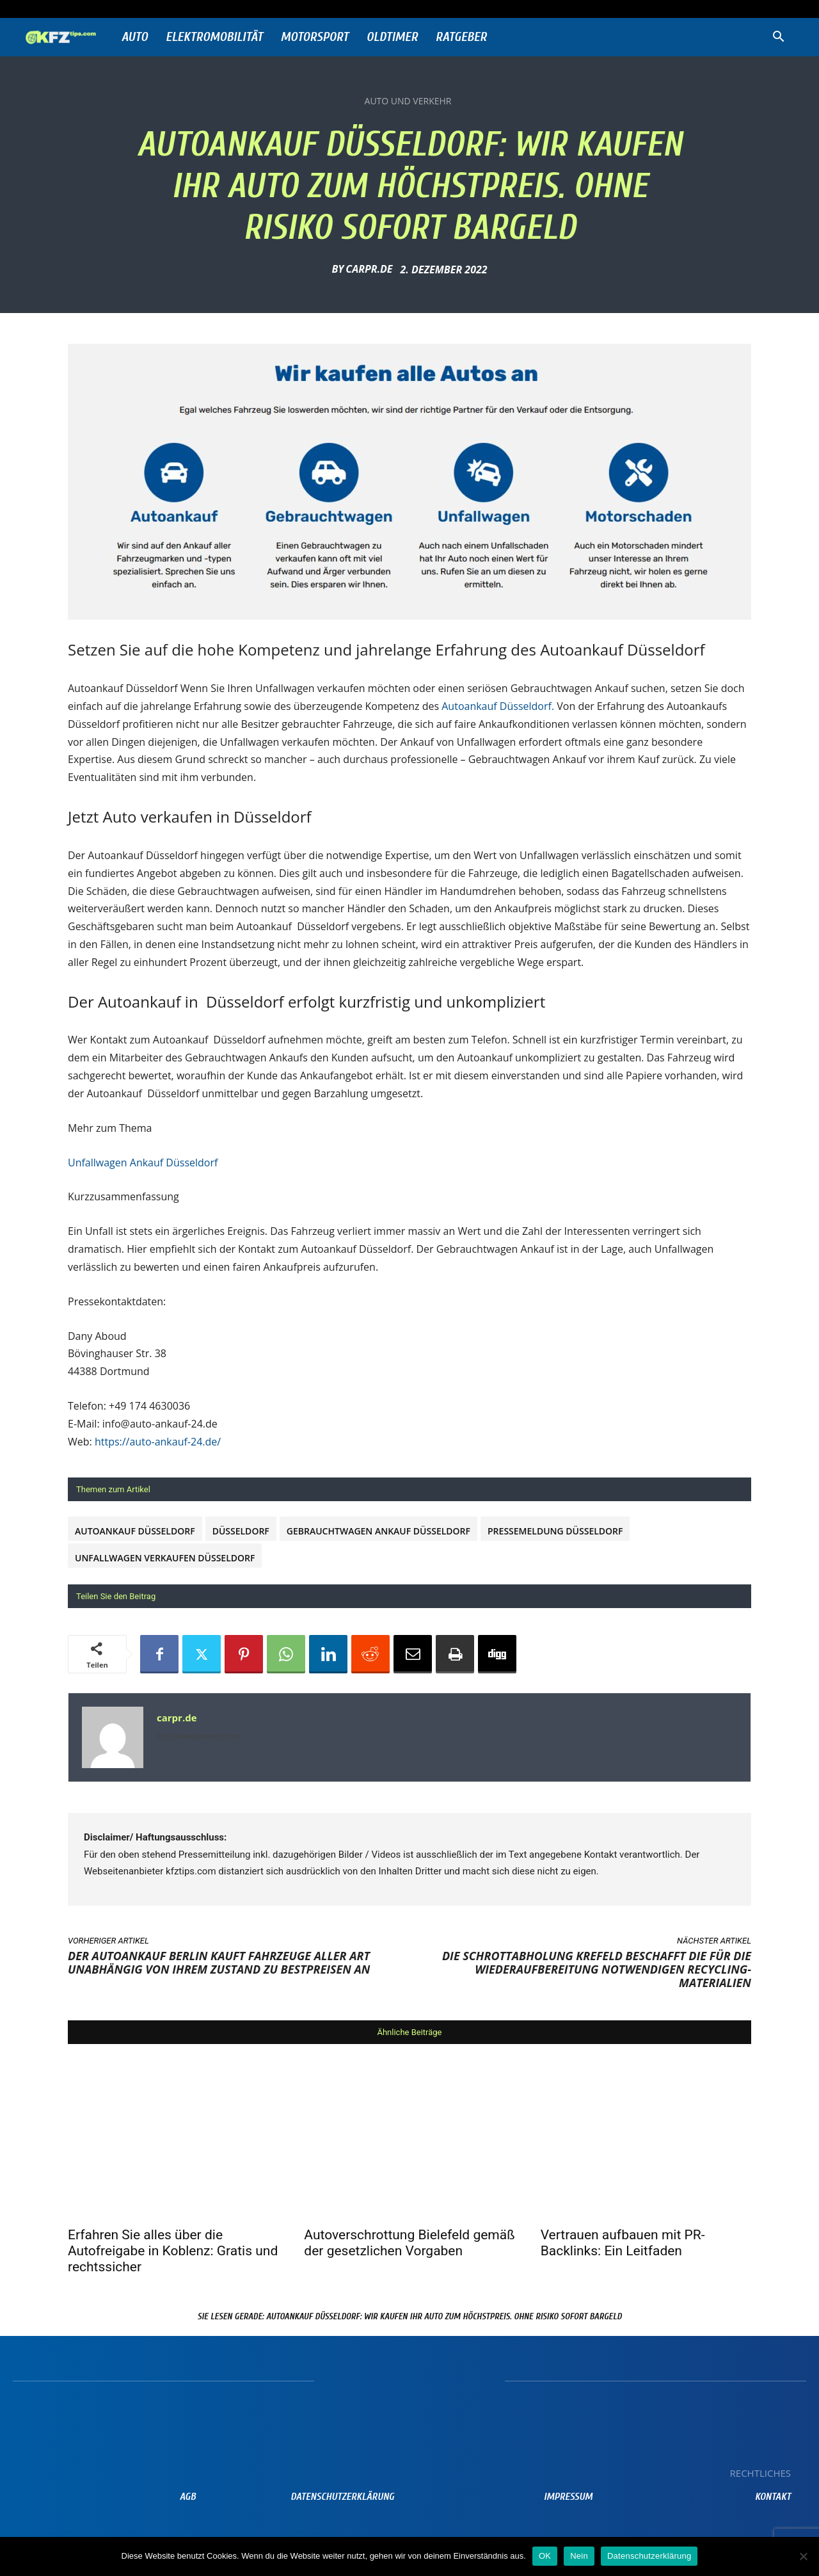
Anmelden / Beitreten (177, 8)
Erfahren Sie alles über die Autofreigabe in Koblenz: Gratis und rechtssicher (173, 2250)
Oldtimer (392, 36)
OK (545, 2556)
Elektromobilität (214, 36)
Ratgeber (461, 36)
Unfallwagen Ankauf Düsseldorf (143, 1162)
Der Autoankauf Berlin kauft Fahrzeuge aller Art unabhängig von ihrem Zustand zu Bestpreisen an (219, 1962)
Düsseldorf (240, 1531)
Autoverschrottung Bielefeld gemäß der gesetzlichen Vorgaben (409, 2242)
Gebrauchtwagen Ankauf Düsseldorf (378, 1531)
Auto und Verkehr (408, 101)
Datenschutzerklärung (649, 2556)
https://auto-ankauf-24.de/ (158, 1442)
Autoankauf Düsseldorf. (497, 706)
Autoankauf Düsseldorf (135, 1531)
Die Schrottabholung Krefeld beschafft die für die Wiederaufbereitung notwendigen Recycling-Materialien (596, 1969)
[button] (778, 38)
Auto (135, 36)
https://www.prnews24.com (199, 1736)
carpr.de (369, 269)
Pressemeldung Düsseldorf (555, 1531)
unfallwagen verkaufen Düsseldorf (165, 1558)
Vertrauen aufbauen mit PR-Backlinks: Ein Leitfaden (623, 2242)
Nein (579, 2556)
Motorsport (315, 36)
